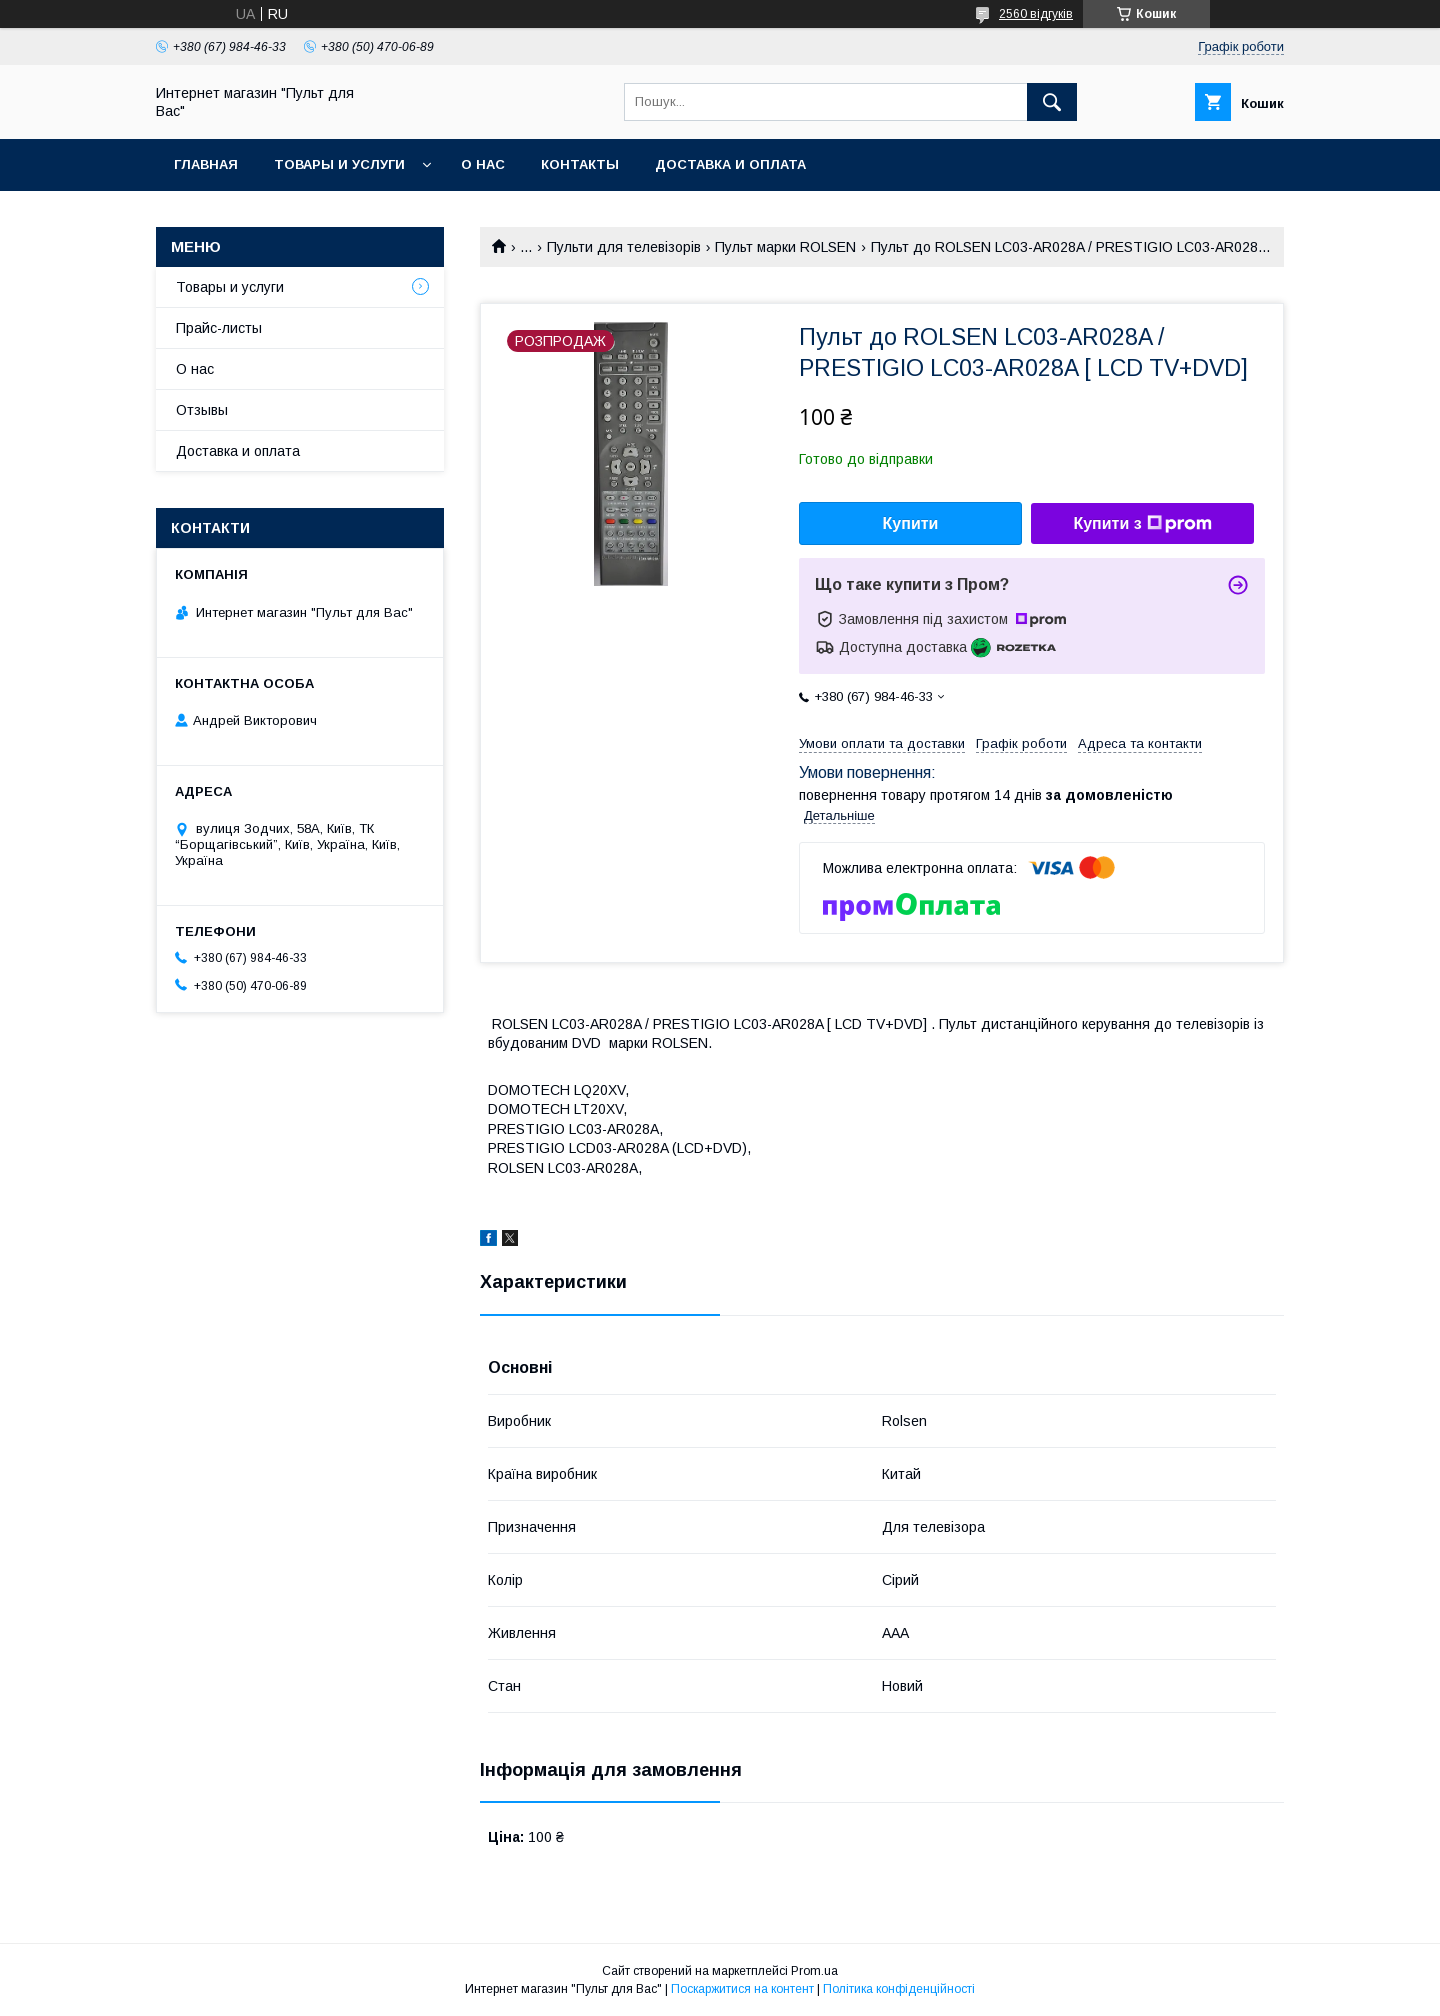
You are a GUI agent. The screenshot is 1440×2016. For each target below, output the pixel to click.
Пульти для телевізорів (624, 247)
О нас (483, 164)
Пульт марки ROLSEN (785, 247)
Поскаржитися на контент (742, 1989)
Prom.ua (814, 1971)
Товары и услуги (339, 164)
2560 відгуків (1036, 14)
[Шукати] (1052, 102)
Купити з (1142, 524)
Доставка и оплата (730, 164)
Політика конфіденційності (899, 1989)
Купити (911, 523)
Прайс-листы (219, 328)
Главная (206, 164)
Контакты (580, 164)
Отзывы (202, 410)
